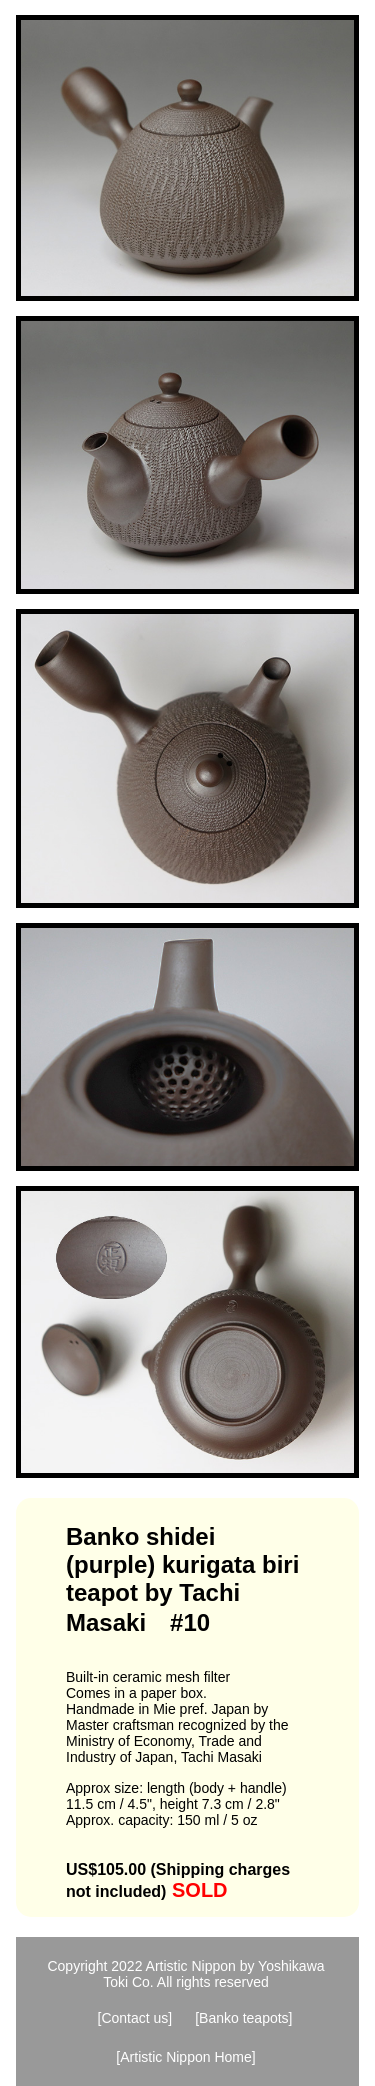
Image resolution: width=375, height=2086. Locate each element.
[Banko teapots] (243, 2018)
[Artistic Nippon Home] (185, 2057)
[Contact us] (135, 2018)
